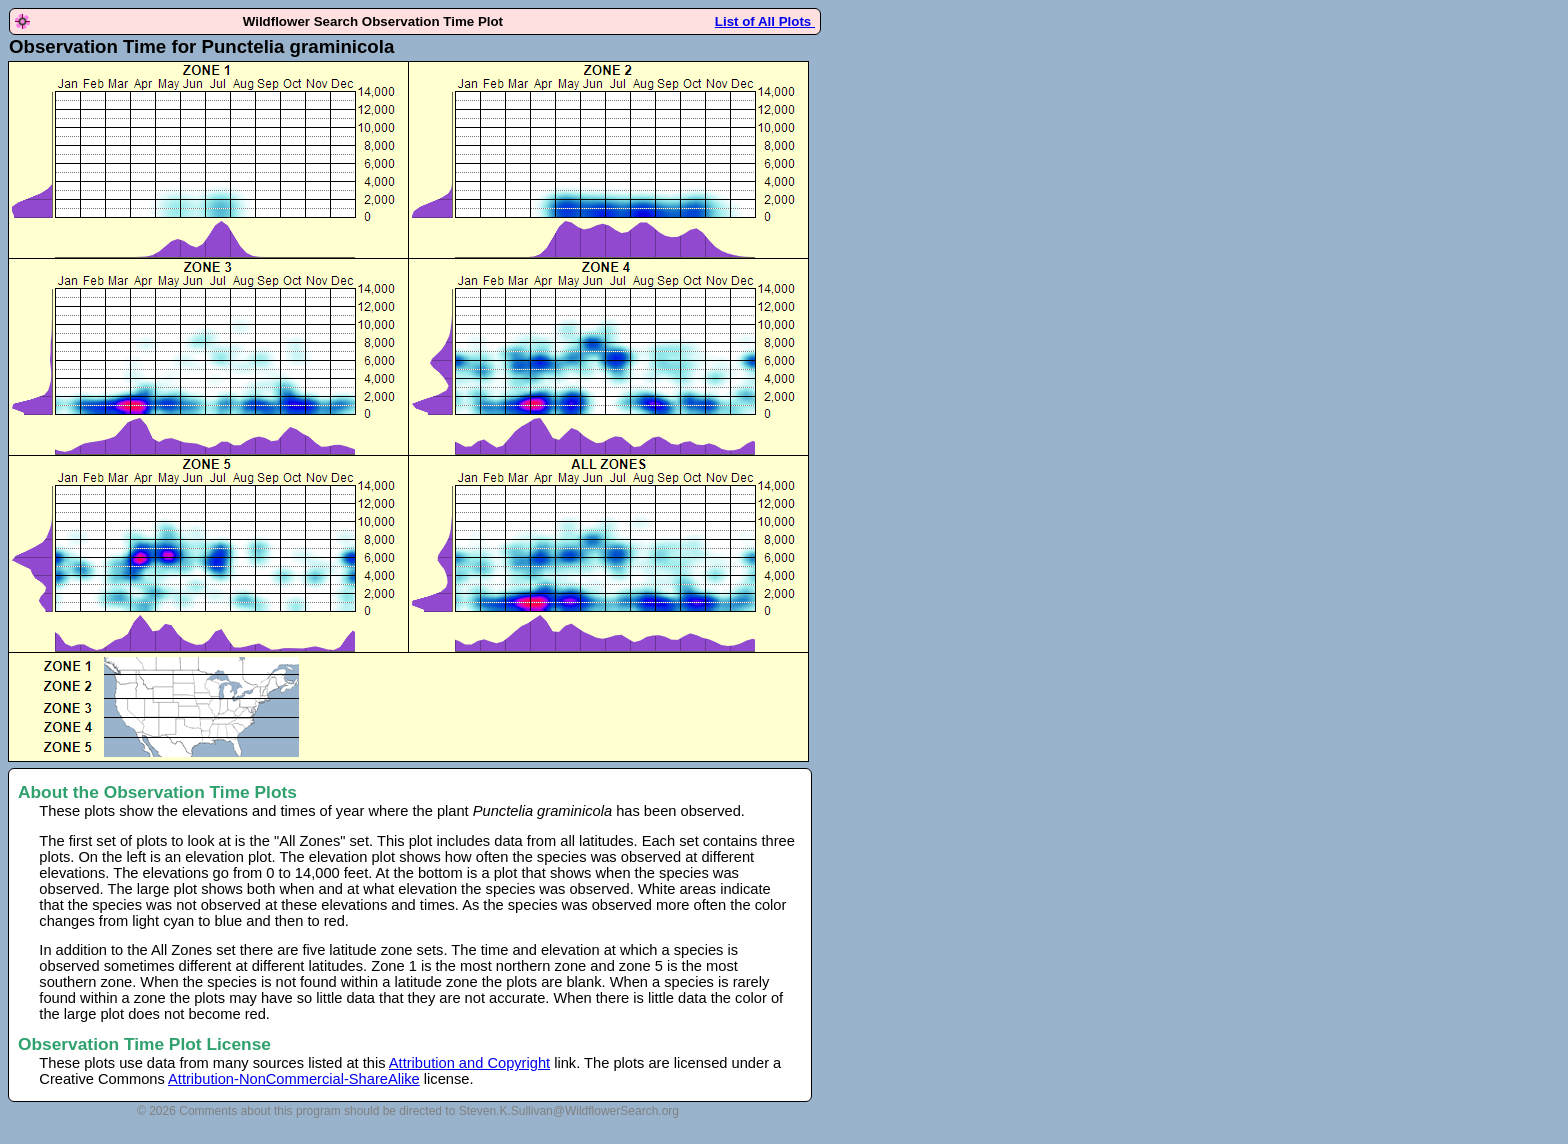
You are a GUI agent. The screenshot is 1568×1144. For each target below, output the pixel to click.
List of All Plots (765, 21)
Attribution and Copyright (469, 1063)
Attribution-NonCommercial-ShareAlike (294, 1079)
